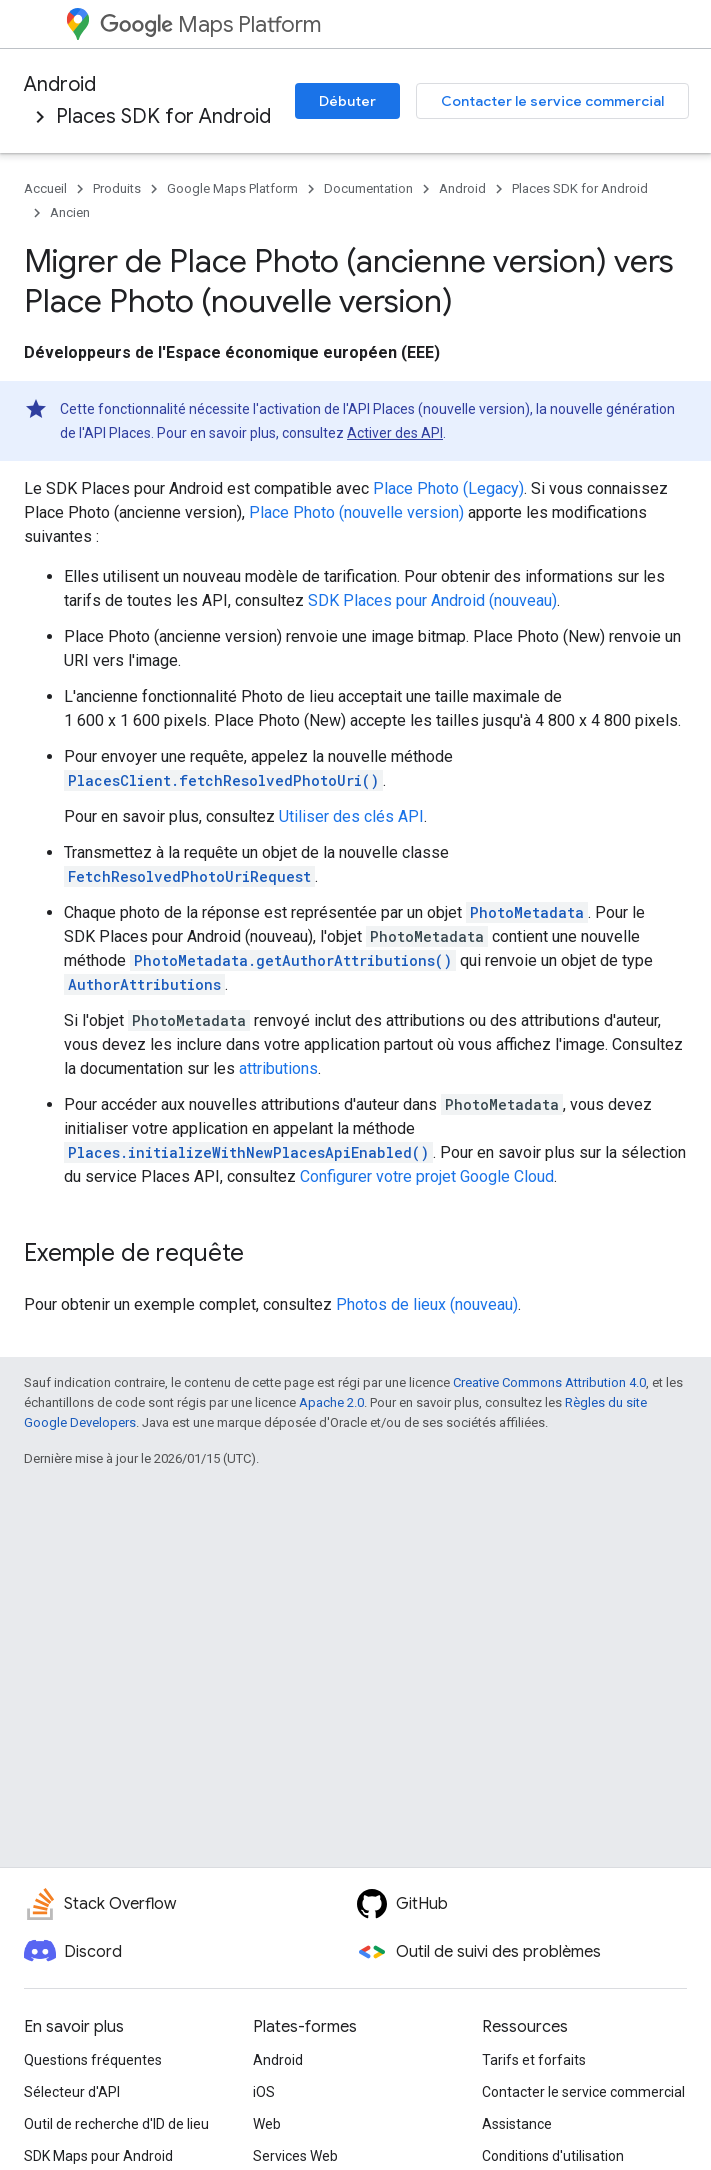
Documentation (368, 188)
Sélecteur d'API (72, 2092)
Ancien (70, 212)
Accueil (45, 188)
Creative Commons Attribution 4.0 (549, 1382)
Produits (117, 188)
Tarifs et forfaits (534, 2060)
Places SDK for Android (163, 116)
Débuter (347, 101)
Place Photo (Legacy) (448, 488)
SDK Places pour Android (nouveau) (432, 600)
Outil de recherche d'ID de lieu (116, 2124)
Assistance (517, 2124)
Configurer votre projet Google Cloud (427, 1176)
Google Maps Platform (232, 188)
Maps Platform (210, 24)
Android (60, 84)
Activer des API (395, 433)
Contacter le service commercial (552, 101)
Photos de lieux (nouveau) (427, 1304)
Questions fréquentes (93, 2060)
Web (267, 2124)
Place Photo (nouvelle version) (356, 512)
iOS (264, 2092)
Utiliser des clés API (351, 816)
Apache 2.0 (331, 1402)
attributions (278, 1068)
